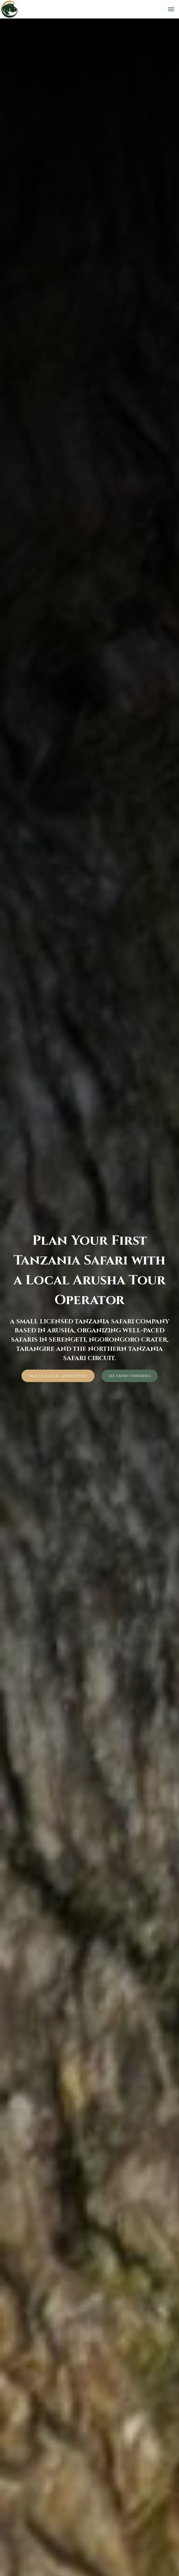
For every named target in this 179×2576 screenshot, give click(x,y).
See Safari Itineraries (129, 1376)
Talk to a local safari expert (58, 1376)
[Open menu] (171, 9)
